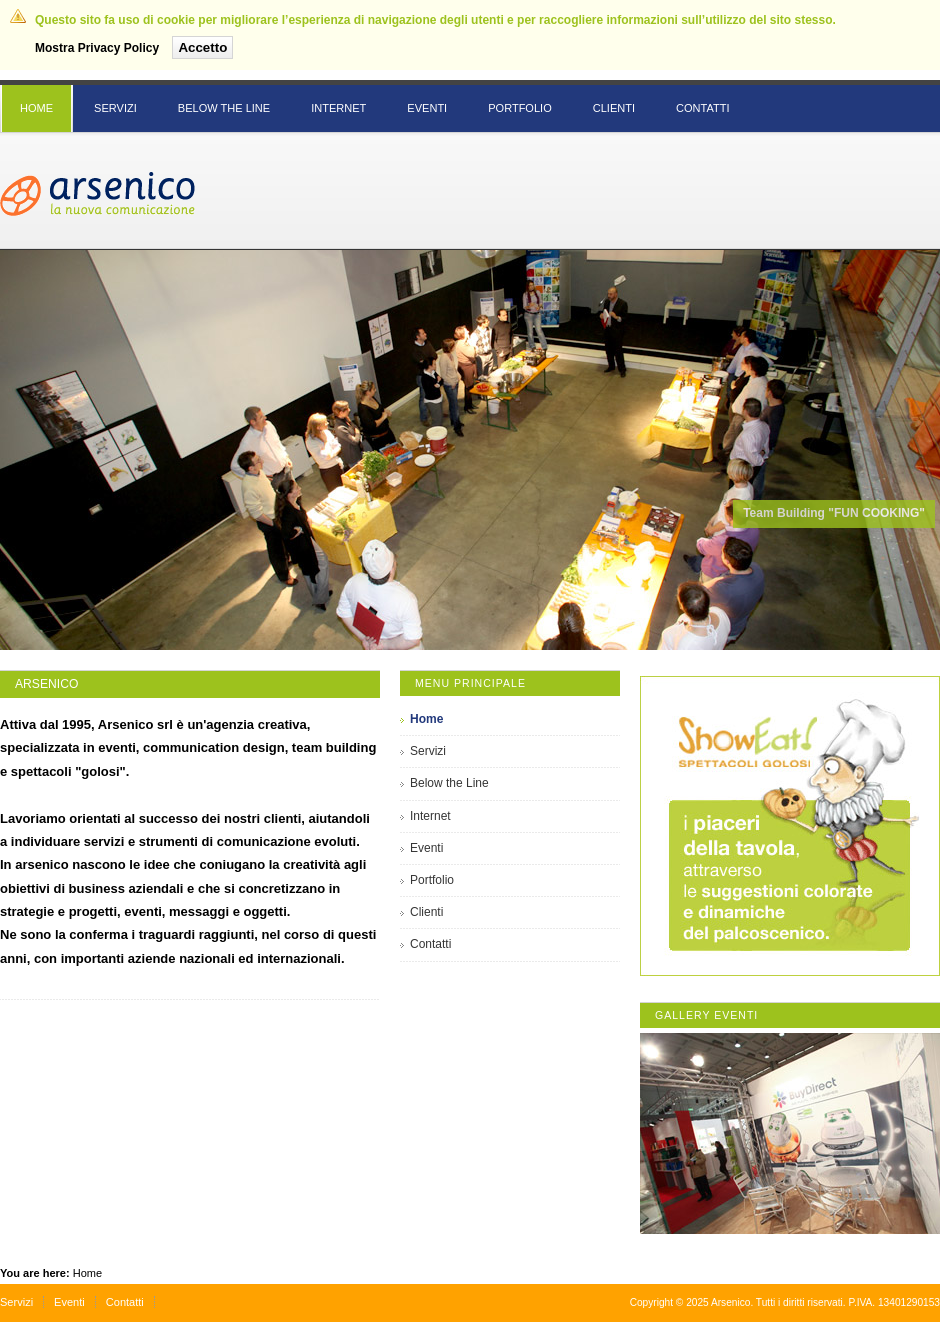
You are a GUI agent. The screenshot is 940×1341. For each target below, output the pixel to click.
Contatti (125, 1302)
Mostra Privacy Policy (97, 48)
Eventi (69, 1302)
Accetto (202, 47)
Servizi (16, 1302)
